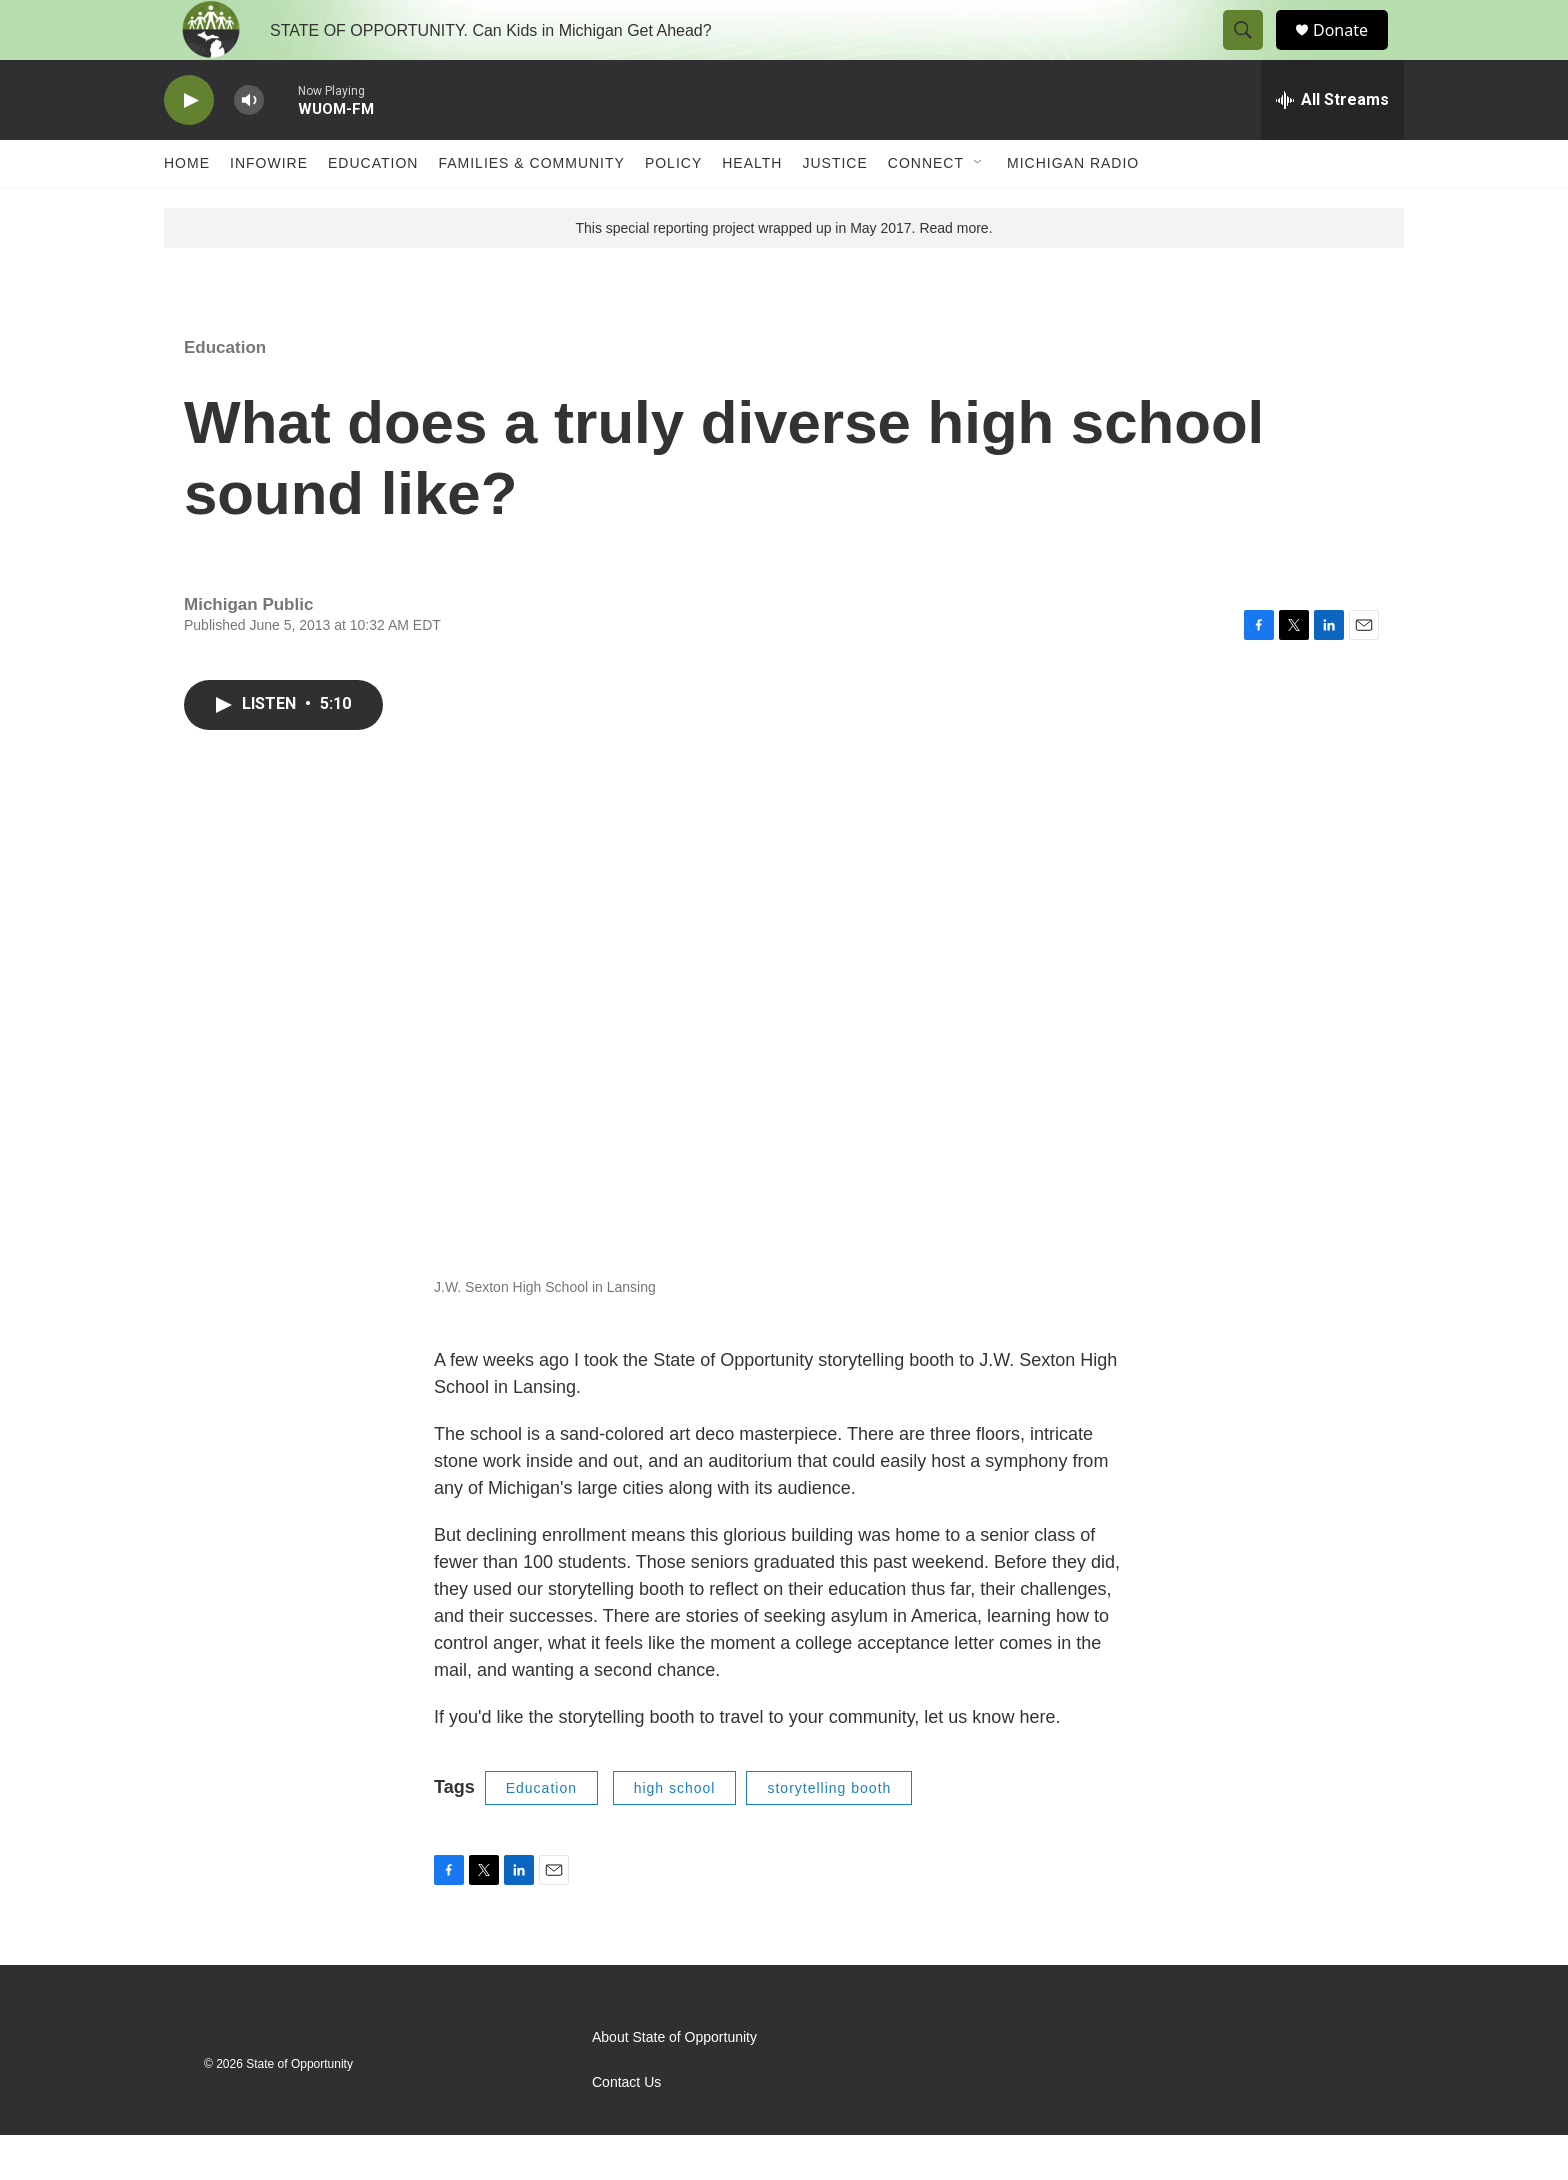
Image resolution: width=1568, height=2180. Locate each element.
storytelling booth (829, 1833)
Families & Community (531, 208)
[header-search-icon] (1252, 53)
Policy (673, 208)
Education (373, 208)
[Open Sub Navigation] (979, 208)
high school (675, 1833)
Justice (834, 208)
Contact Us (626, 2127)
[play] (189, 145)
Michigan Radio (1073, 208)
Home (187, 208)
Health (752, 208)
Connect (926, 208)
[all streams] (1332, 145)
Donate (1353, 52)
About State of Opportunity (674, 2082)
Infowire (269, 208)
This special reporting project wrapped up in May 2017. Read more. (783, 273)
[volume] (249, 145)
